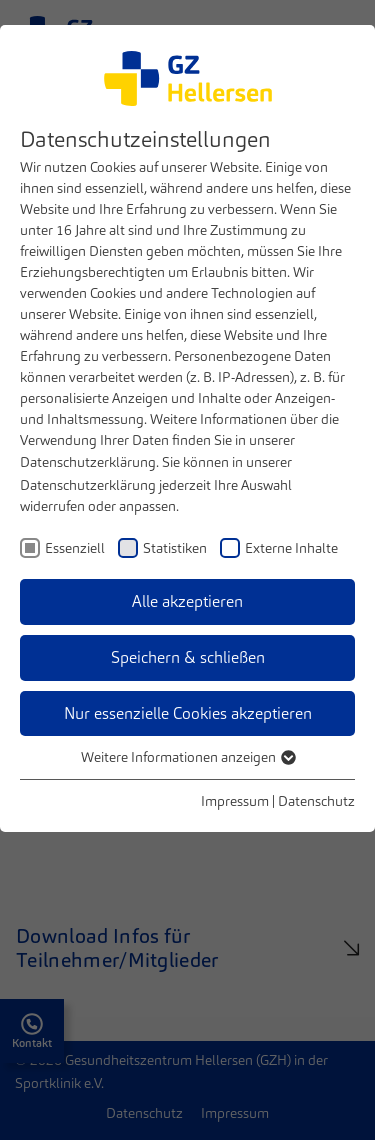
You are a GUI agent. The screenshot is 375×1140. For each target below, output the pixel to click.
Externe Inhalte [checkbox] (291, 548)
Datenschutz (316, 801)
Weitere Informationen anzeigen (187, 757)
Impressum (235, 801)
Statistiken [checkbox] (175, 548)
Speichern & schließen (188, 657)
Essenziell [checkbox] (75, 548)
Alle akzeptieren (187, 601)
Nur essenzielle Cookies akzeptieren (188, 713)
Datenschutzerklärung (88, 462)
